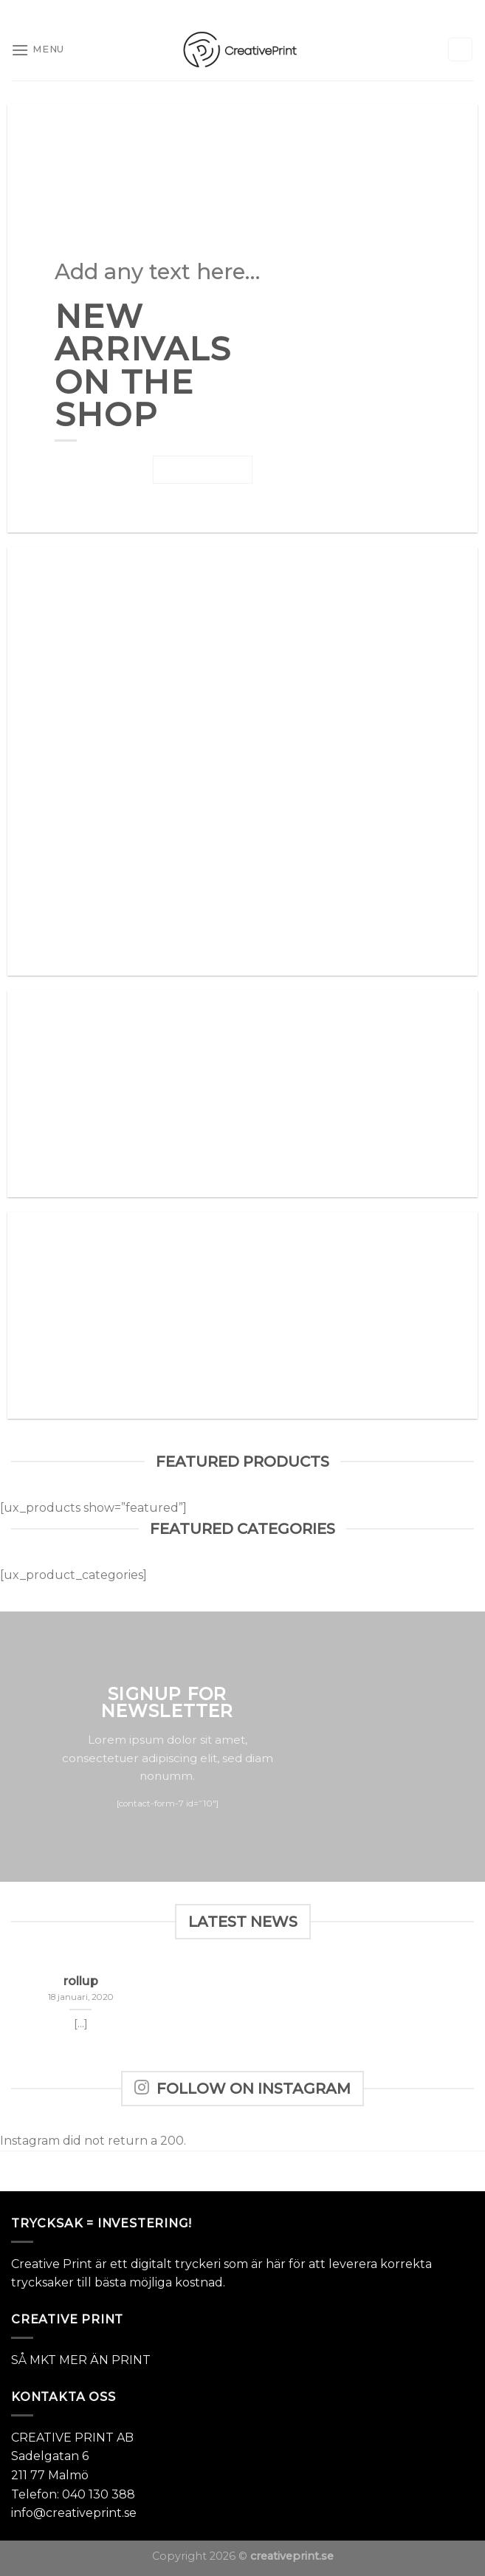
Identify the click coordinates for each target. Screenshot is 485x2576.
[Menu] (37, 50)
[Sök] (460, 50)
